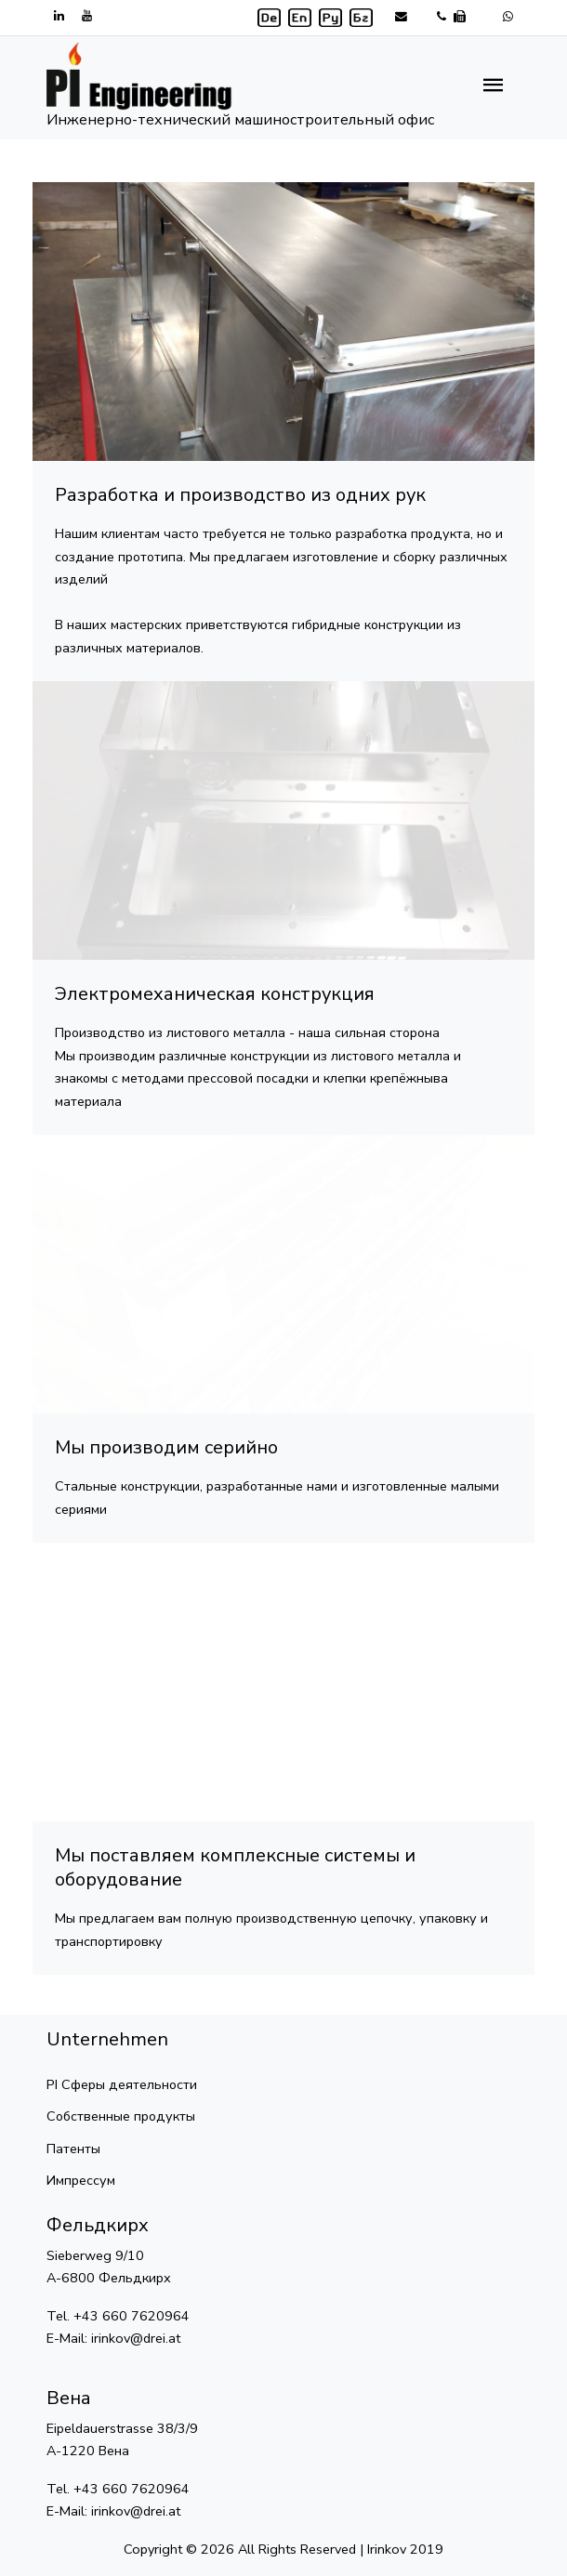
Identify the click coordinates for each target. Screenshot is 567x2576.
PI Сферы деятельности (121, 2084)
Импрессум (80, 2180)
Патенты (73, 2148)
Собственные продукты (120, 2116)
